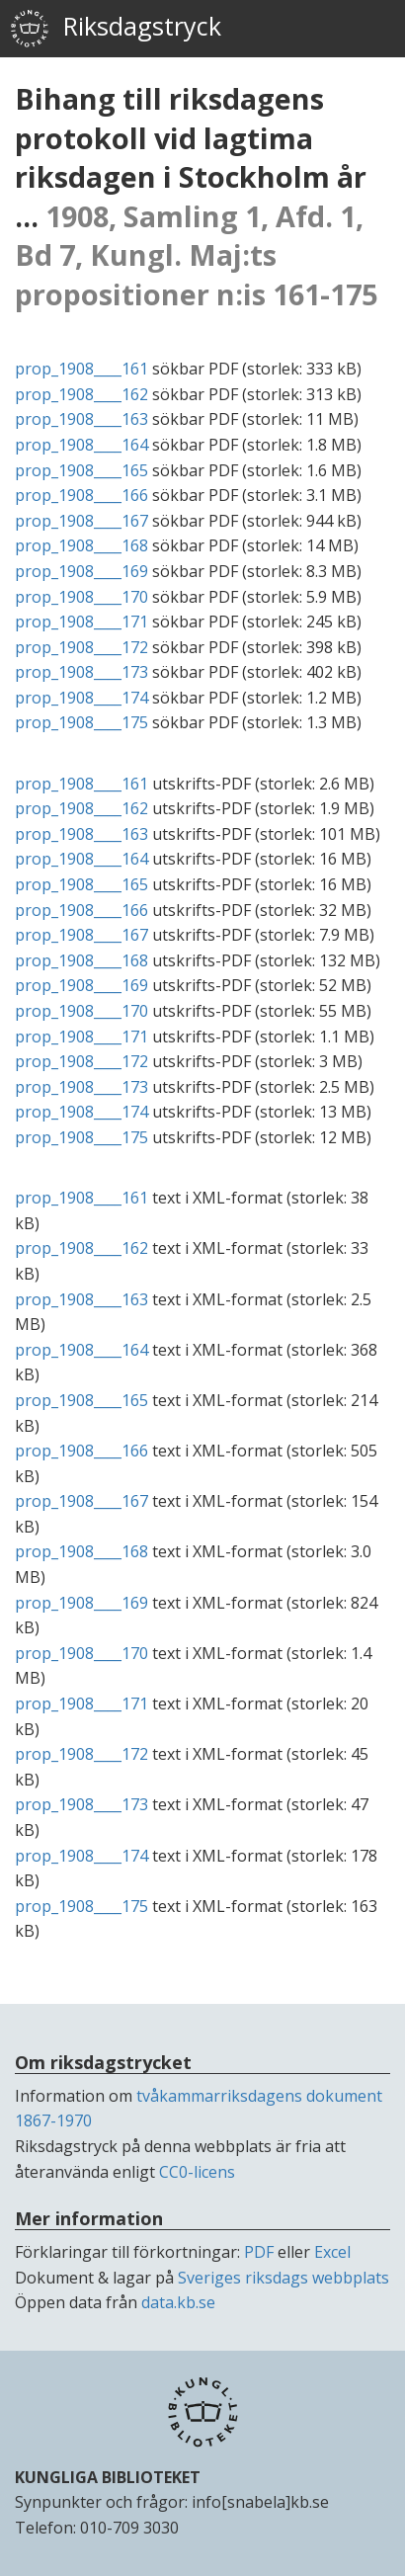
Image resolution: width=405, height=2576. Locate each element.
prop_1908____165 (81, 470)
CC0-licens (197, 2172)
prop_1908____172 (81, 647)
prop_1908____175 (81, 722)
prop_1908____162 (81, 394)
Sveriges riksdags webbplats (283, 2277)
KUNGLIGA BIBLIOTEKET (108, 2477)
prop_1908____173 (81, 672)
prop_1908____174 (81, 697)
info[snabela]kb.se (260, 2502)
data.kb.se (178, 2302)
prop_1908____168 (81, 545)
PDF (259, 2252)
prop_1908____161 (81, 368)
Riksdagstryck (115, 28)
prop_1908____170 (81, 597)
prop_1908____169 (81, 571)
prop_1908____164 (81, 445)
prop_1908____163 (81, 419)
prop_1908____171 (81, 621)
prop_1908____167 (81, 521)
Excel (332, 2252)
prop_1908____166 (81, 495)
